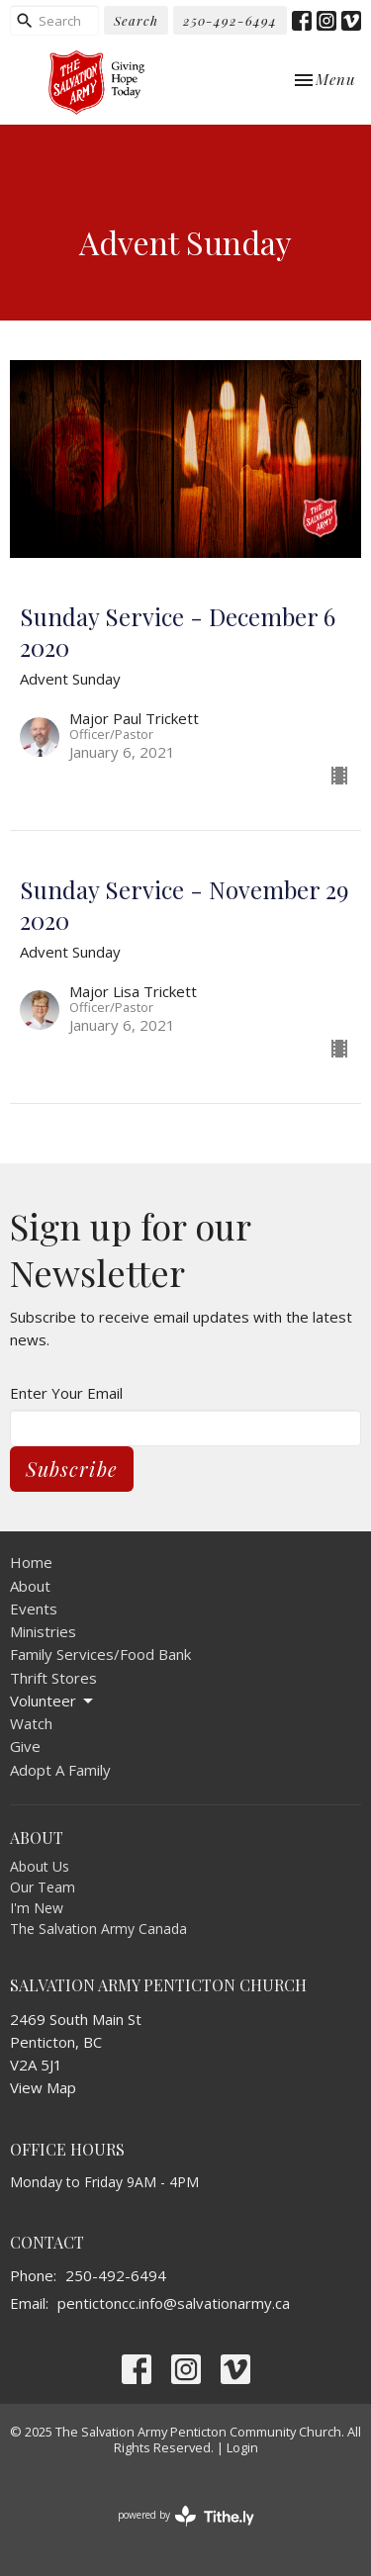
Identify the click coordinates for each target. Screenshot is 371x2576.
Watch (31, 1723)
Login (242, 2447)
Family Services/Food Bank (100, 1654)
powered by (186, 2516)
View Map (43, 2087)
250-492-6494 (230, 20)
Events (33, 1608)
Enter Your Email (66, 1393)
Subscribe (72, 1468)
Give (25, 1746)
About (30, 1586)
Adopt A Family (60, 1770)
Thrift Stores (53, 1678)
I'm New (36, 1907)
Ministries (43, 1631)
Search (136, 20)
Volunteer (53, 1701)
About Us (39, 1866)
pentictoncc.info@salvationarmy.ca (173, 2303)
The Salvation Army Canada (98, 1928)
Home (31, 1562)
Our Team (42, 1887)
